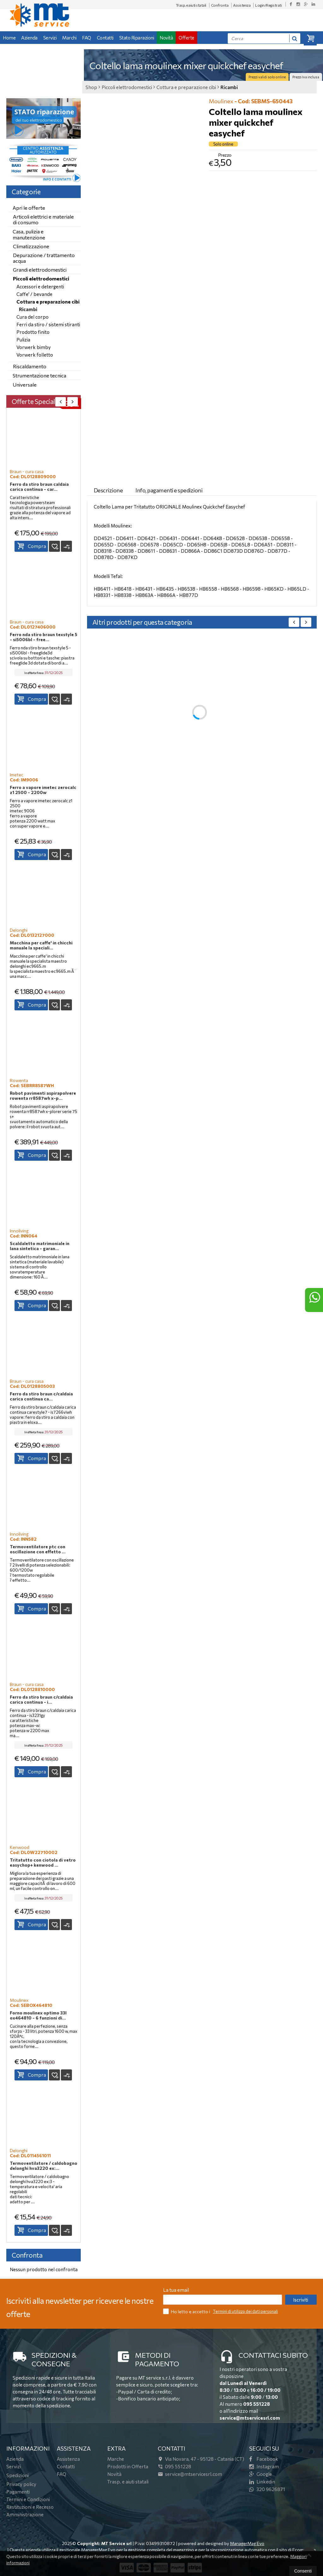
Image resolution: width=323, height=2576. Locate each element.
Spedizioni (17, 2475)
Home (9, 37)
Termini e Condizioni (28, 2499)
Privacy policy (21, 2484)
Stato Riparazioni (136, 37)
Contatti (105, 37)
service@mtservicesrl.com (250, 2418)
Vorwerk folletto (34, 355)
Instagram (264, 2466)
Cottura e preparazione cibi (47, 301)
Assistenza (241, 5)
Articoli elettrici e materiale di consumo (43, 219)
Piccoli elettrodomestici (41, 278)
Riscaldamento (29, 366)
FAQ (86, 37)
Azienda (29, 37)
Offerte (186, 37)
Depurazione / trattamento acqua (44, 258)
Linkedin (262, 2481)
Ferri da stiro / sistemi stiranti (48, 324)
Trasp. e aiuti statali (191, 5)
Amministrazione (25, 2514)
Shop (91, 87)
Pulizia (23, 339)
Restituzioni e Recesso (30, 2507)
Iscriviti (300, 2299)
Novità (166, 37)
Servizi (50, 37)
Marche (115, 2459)
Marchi (69, 37)
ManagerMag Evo (247, 2543)
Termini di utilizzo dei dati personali (245, 2311)
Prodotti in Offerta (127, 2466)
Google (260, 2474)
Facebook (263, 2459)
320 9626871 (267, 2489)
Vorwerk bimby (33, 347)
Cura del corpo (32, 317)
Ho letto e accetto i (187, 2311)
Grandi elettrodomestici (40, 270)
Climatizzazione (31, 246)
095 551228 (256, 2404)
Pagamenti (18, 2492)
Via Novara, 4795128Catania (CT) (201, 2459)
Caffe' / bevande (34, 294)
